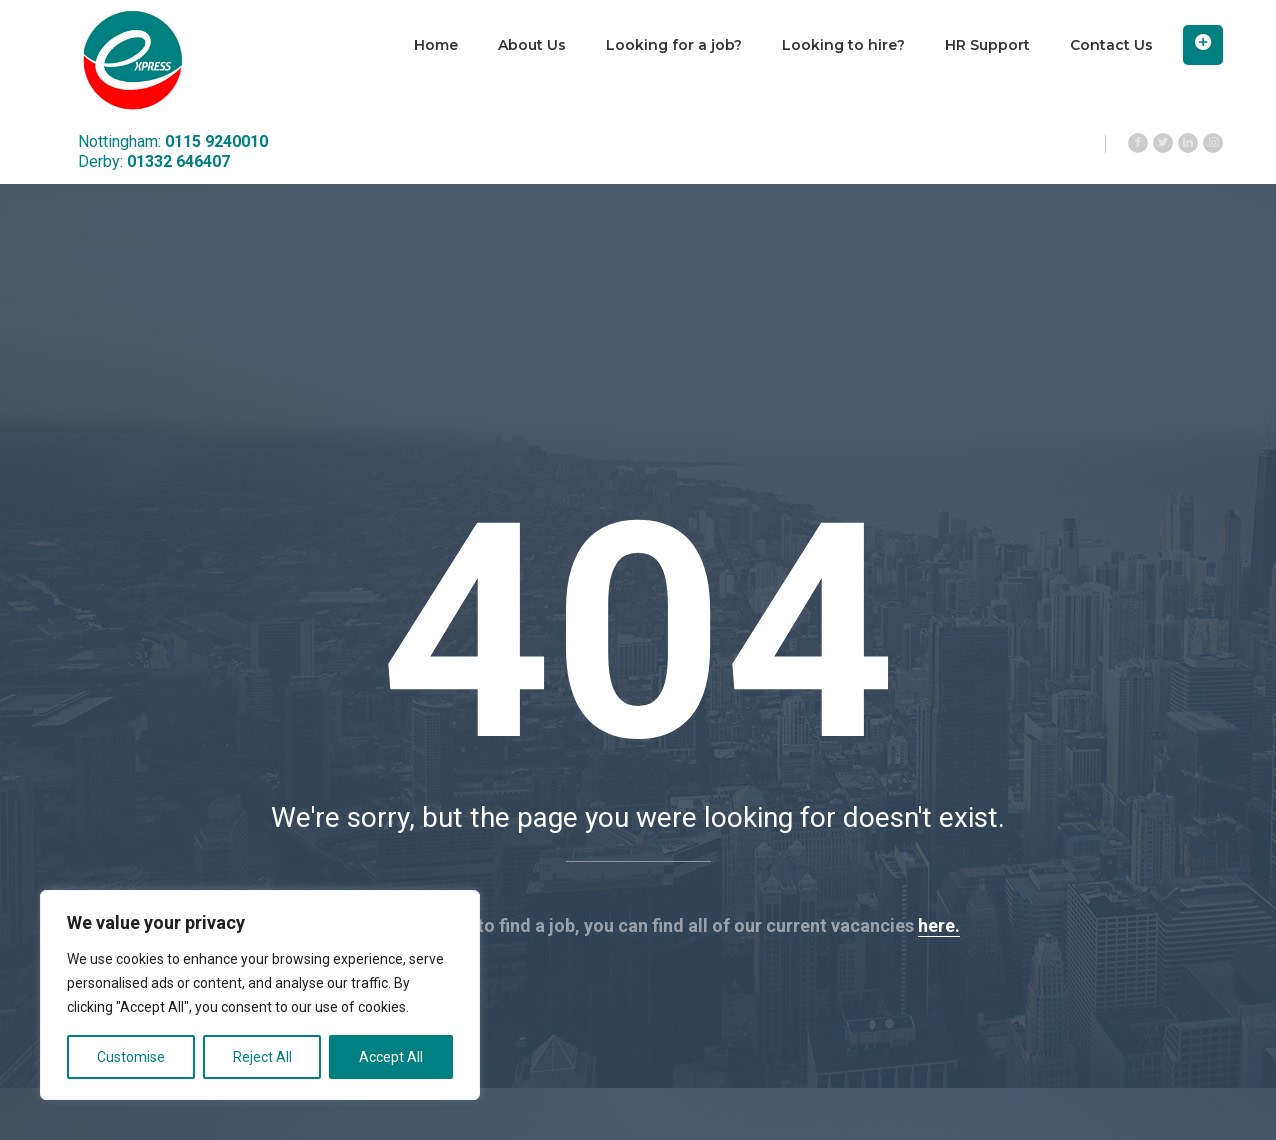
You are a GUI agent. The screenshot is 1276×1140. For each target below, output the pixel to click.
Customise (131, 1057)
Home (436, 45)
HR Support (987, 45)
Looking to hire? (843, 45)
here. (939, 925)
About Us (532, 45)
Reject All (262, 1057)
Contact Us (1111, 45)
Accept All (391, 1057)
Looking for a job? (674, 45)
